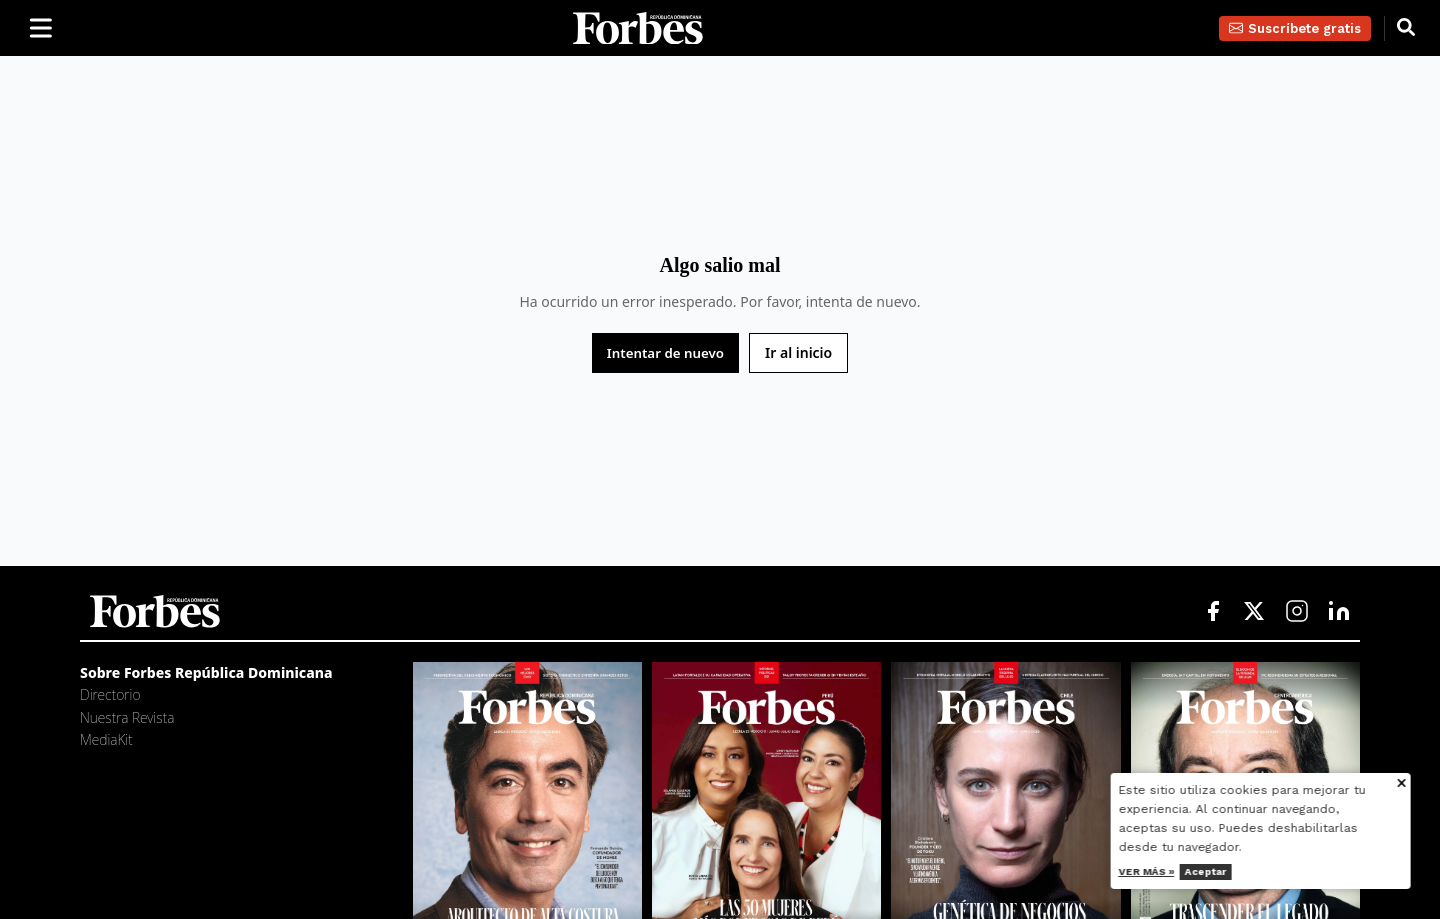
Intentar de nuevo (665, 353)
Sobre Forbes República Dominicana (206, 672)
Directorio (110, 694)
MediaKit (106, 739)
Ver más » (1170, 871)
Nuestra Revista (127, 717)
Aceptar (1229, 871)
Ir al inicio (798, 352)
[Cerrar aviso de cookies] (1426, 784)
